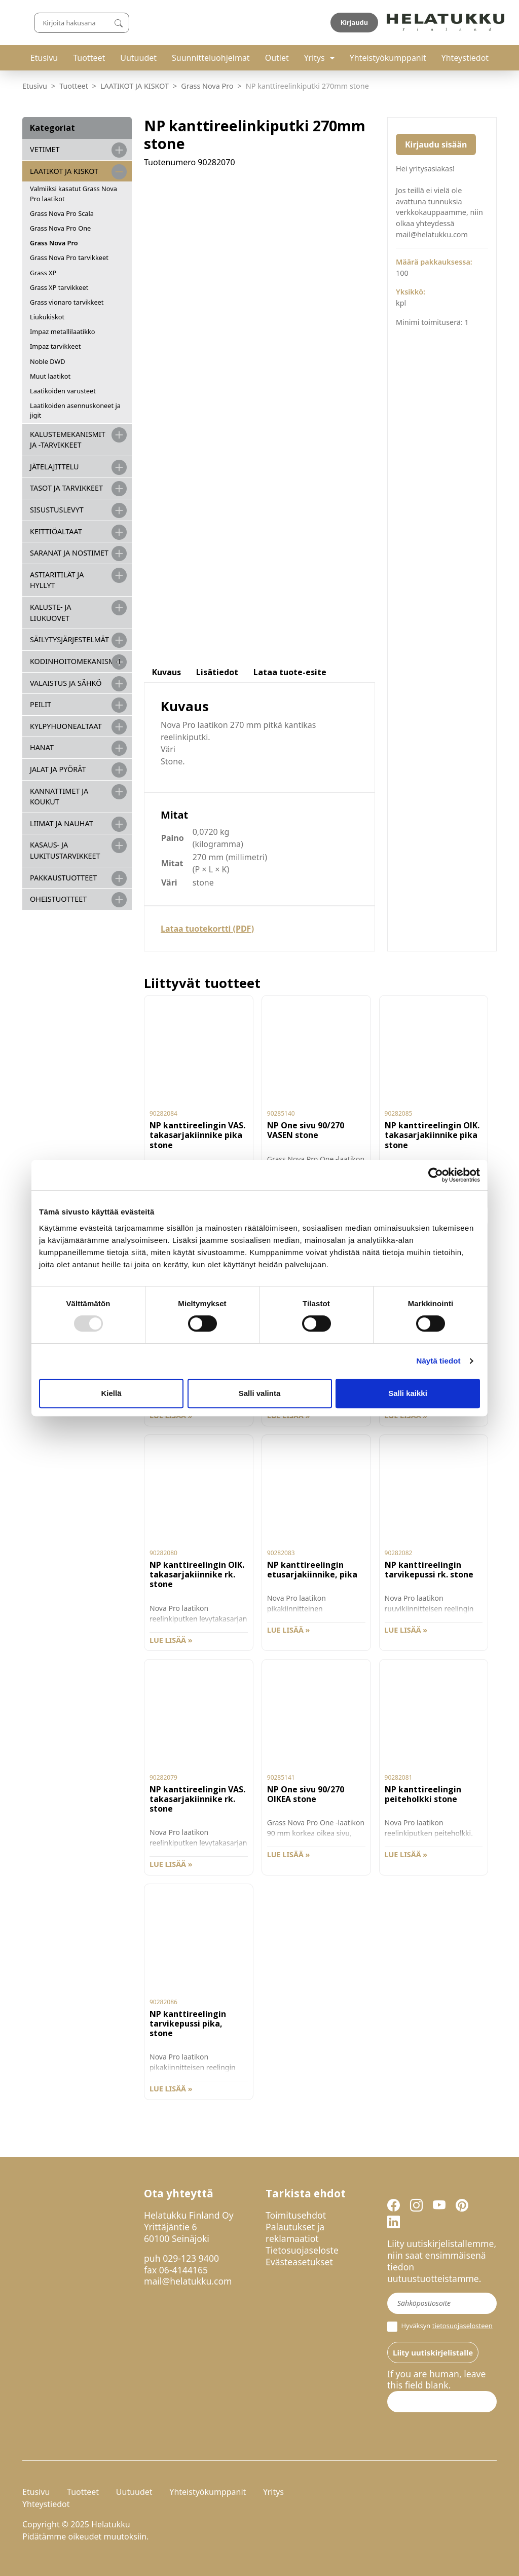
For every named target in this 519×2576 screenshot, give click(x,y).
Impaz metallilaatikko (62, 331)
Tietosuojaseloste (302, 2250)
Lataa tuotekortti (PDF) (207, 928)
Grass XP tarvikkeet (59, 287)
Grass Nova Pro (207, 86)
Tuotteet (89, 57)
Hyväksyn (440, 2327)
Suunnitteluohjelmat (211, 57)
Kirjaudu (473, 22)
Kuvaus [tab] (166, 672)
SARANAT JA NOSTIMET (69, 553)
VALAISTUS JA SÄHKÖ (65, 683)
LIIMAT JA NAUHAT (61, 823)
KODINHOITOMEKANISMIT (76, 661)
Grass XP (43, 272)
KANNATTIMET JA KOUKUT (59, 796)
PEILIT (40, 704)
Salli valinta (260, 1393)
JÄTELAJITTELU (54, 466)
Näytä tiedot (439, 1360)
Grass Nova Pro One (60, 228)
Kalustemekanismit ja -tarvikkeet (67, 439)
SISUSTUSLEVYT (57, 509)
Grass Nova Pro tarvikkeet (69, 257)
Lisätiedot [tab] (217, 672)
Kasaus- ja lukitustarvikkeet (65, 850)
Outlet (277, 57)
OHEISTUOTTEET (58, 899)
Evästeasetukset (299, 2262)
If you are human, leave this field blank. (436, 2379)
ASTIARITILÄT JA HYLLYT (57, 580)
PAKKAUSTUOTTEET (63, 877)
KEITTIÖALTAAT (56, 531)
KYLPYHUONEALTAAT (66, 726)
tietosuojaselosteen (462, 2325)
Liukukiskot (47, 316)
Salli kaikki (407, 1393)
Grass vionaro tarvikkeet (66, 302)
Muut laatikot (50, 376)
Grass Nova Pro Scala (62, 213)
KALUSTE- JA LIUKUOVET (50, 612)
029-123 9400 (191, 2258)
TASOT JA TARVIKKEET (66, 488)
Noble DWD (47, 361)
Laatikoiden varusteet (63, 390)
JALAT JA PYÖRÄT (58, 769)
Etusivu (44, 57)
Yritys (314, 57)
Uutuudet (138, 57)
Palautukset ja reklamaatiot (295, 2232)
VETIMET (45, 149)
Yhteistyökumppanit (388, 57)
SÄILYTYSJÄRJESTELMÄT (69, 639)
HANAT (42, 747)
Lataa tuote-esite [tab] (289, 672)
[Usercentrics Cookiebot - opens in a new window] (435, 1175)
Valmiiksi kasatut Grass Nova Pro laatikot (73, 193)
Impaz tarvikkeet (55, 346)
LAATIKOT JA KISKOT (134, 86)
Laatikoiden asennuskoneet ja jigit (75, 410)
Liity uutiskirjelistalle (433, 2352)
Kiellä (111, 1393)
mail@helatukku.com (188, 2281)
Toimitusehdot (296, 2215)
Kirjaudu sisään (436, 144)
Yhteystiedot (465, 57)
